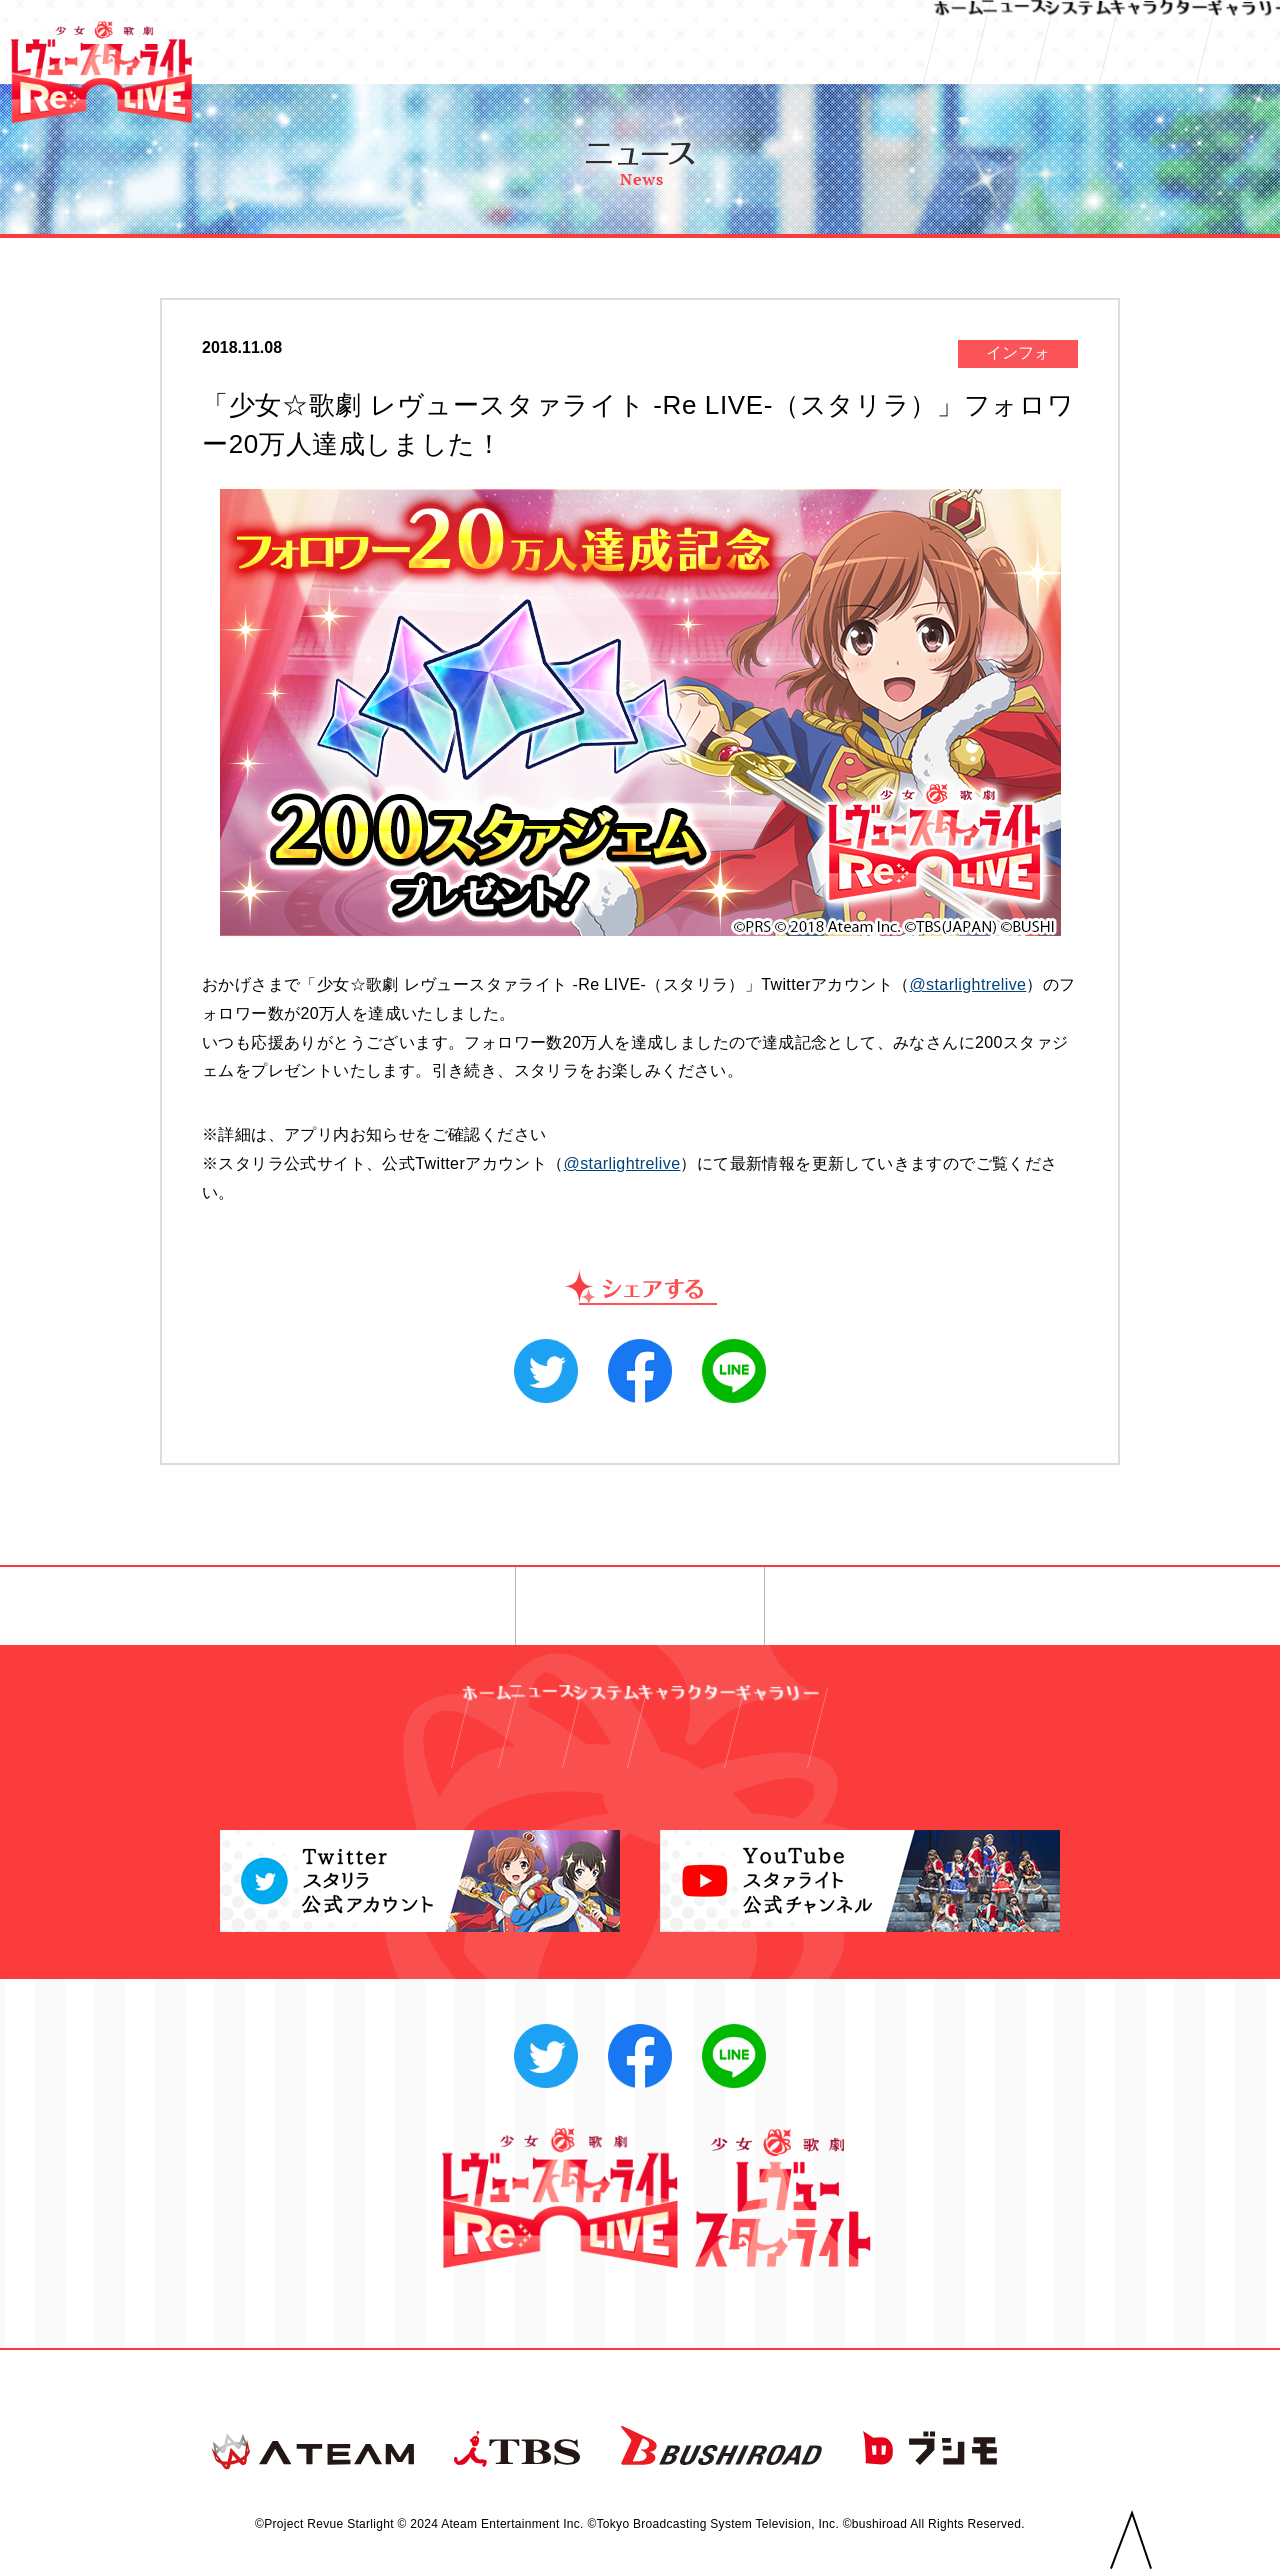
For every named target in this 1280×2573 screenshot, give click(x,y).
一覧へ (640, 1607)
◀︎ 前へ (374, 1607)
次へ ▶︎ (905, 1607)
